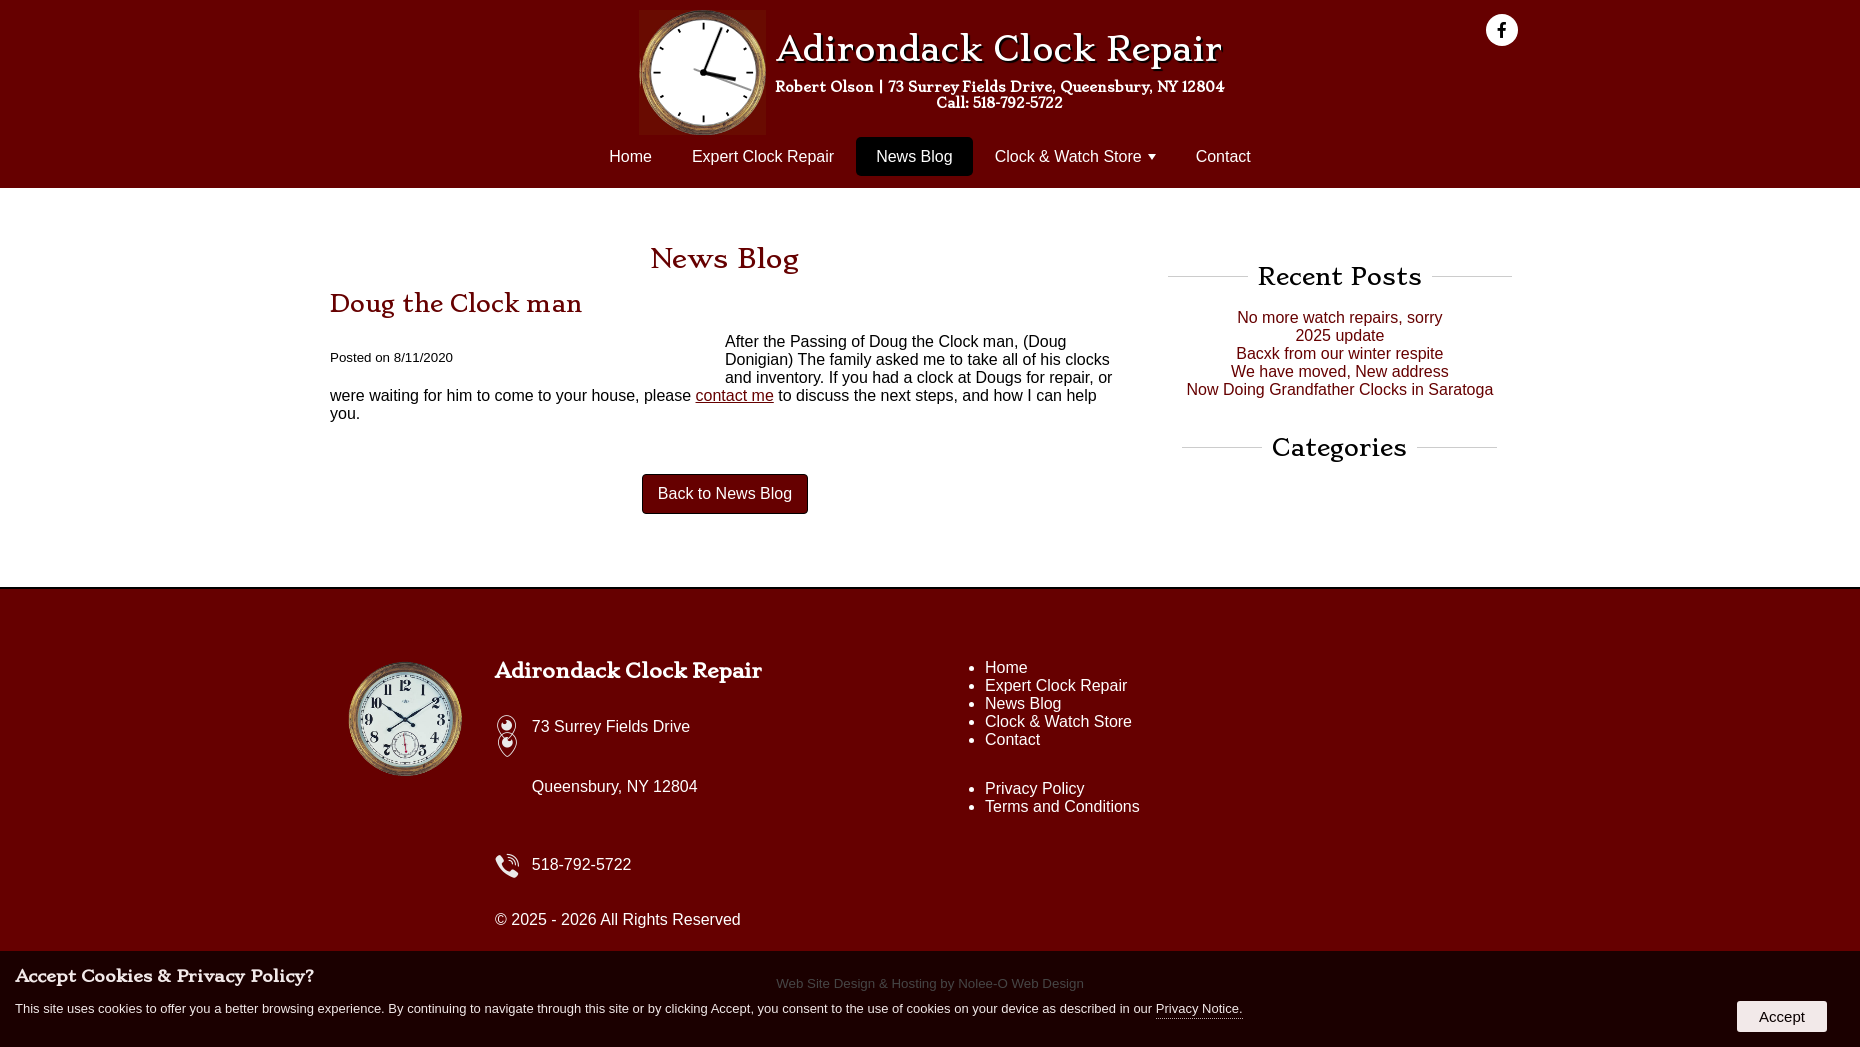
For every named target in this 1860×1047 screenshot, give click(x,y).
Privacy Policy (1035, 788)
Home (630, 156)
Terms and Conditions (1062, 806)
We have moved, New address (1340, 371)
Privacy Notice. (1199, 1008)
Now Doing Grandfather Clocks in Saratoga (1339, 389)
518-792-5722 (1018, 103)
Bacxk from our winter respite (1339, 353)
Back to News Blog (725, 493)
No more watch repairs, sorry (1339, 317)
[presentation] (1508, 31)
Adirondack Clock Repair (628, 671)
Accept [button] (1782, 1016)
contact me (735, 395)
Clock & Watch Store (1075, 156)
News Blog (914, 156)
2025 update (1339, 335)
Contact (1223, 156)
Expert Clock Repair (763, 156)
